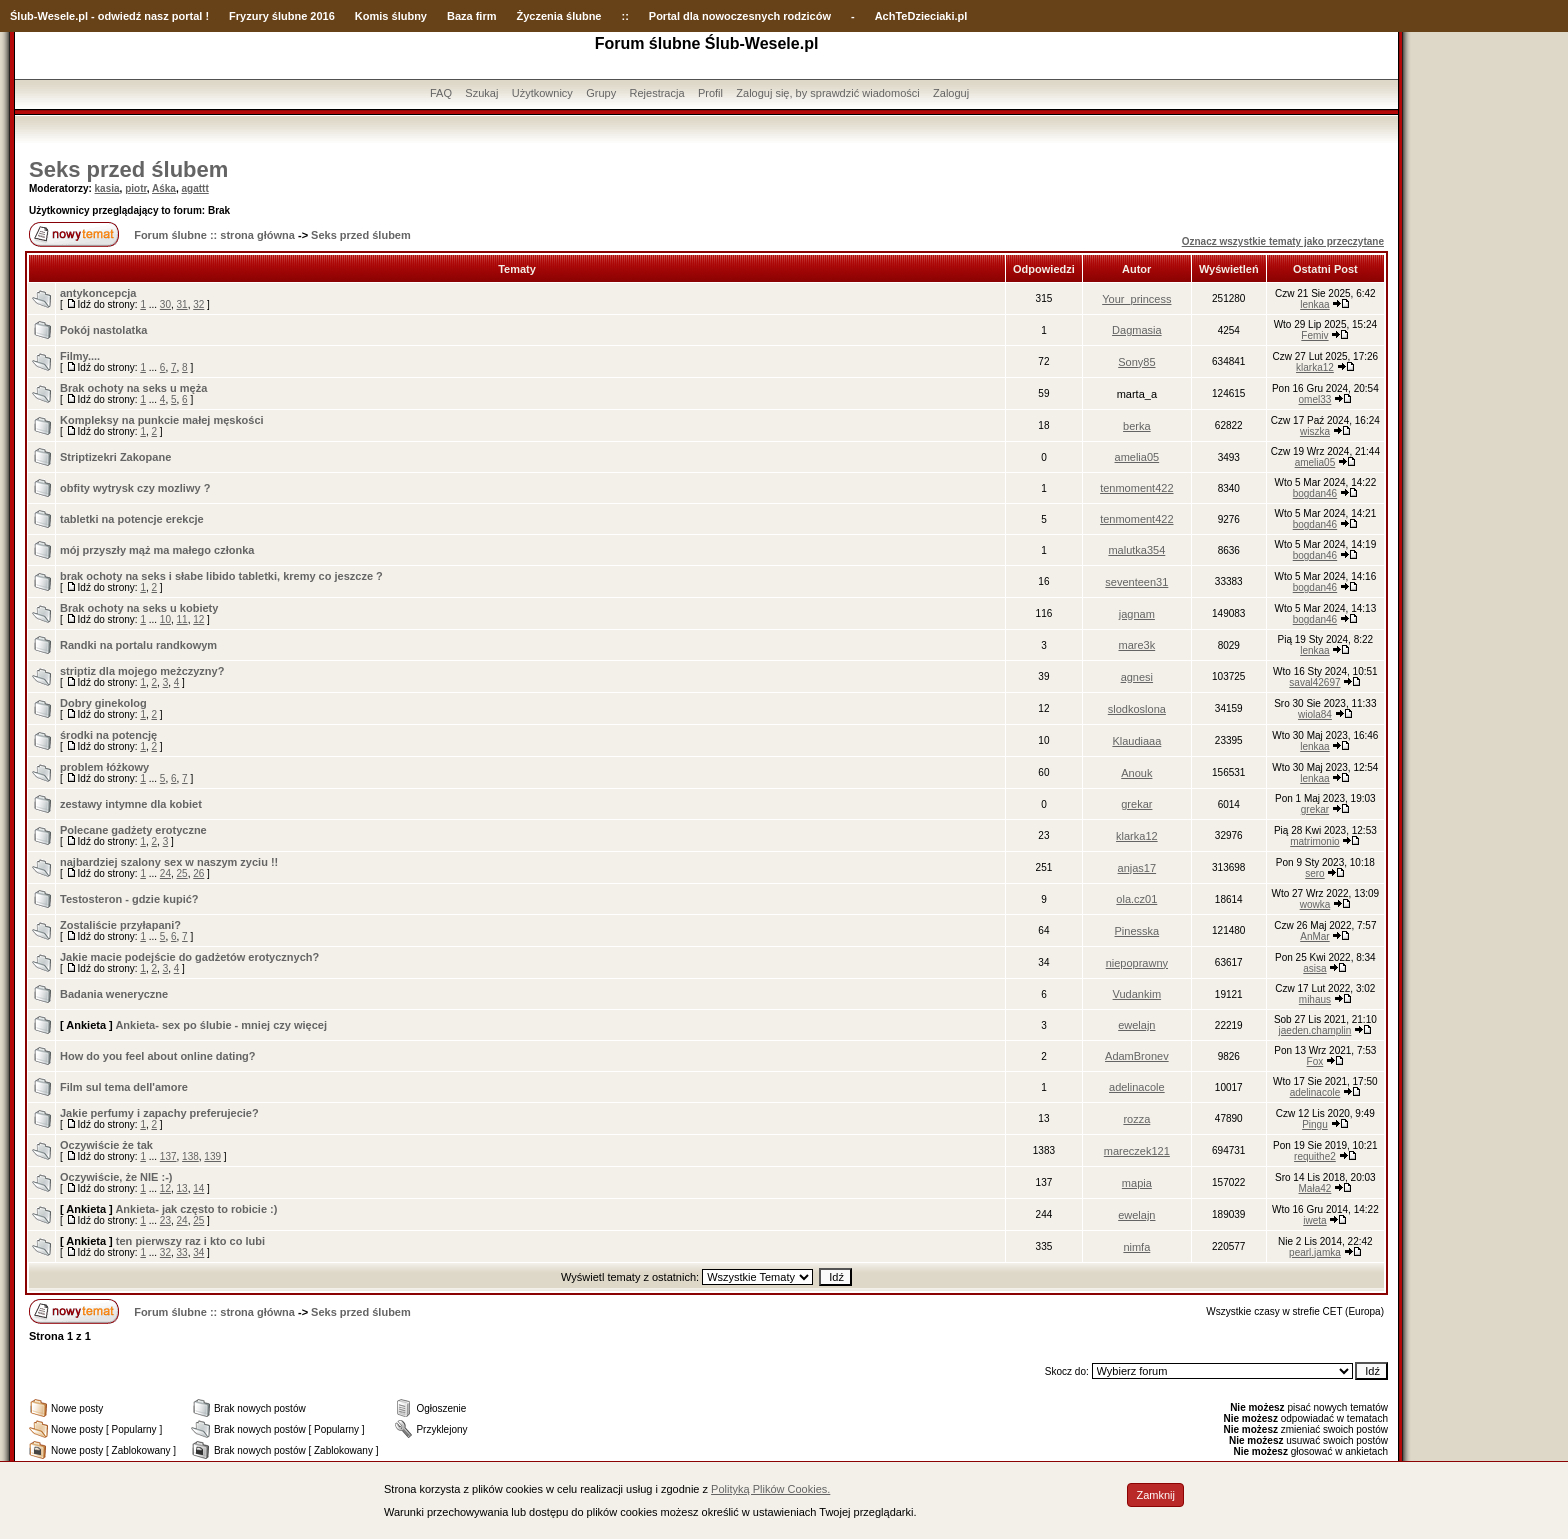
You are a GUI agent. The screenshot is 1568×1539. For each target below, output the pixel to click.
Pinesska (1137, 931)
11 (182, 619)
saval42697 (1314, 682)
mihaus (1315, 999)
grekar (1136, 804)
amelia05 (1137, 457)
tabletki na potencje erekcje (132, 519)
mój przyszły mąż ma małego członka (157, 550)
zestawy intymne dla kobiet (131, 804)
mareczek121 (1137, 1151)
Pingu (1315, 1124)
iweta (1314, 1220)
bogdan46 (1315, 493)
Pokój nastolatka (103, 330)
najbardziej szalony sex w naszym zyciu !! (169, 862)
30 (165, 304)
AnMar (1314, 936)
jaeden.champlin (1315, 1030)
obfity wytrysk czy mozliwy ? (135, 488)
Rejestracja (657, 93)
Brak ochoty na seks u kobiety (139, 608)
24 (165, 873)
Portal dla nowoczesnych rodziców (740, 16)
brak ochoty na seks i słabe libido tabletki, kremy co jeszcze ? (221, 576)
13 (182, 1188)
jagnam (1137, 614)
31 (182, 304)
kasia (107, 188)
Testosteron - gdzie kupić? (129, 899)
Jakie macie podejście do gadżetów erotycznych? (189, 957)
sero (1314, 873)
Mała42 (1315, 1188)
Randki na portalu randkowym (138, 645)
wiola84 (1315, 714)
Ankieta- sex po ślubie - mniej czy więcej (221, 1025)
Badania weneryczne (114, 994)
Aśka (164, 188)
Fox (1315, 1061)
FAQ (441, 93)
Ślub (22, 16)
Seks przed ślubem (128, 169)
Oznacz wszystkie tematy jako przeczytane (1283, 241)
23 (165, 1220)
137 (168, 1156)
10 (165, 619)
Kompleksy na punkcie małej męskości (162, 420)
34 (198, 1252)
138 (190, 1156)
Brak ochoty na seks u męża (133, 388)
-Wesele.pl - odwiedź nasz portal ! (121, 16)
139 (212, 1156)
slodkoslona (1137, 709)
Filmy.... (80, 356)
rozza (1136, 1119)
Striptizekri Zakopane (115, 457)
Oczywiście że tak (106, 1145)
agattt (194, 188)
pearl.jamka (1315, 1252)
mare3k (1137, 645)
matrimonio (1314, 841)
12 (198, 619)
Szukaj (481, 93)
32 (198, 304)
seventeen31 (1136, 582)
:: (624, 16)
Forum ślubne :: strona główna (214, 235)
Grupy (601, 93)
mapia (1137, 1183)
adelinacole (1137, 1087)
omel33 (1315, 399)
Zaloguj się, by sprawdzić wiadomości (827, 93)
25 (182, 873)
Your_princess (1136, 299)
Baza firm (472, 16)
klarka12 (1315, 367)
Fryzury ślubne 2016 (282, 16)
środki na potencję (108, 735)
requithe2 (1315, 1156)
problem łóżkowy (104, 767)
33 (182, 1252)
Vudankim (1137, 994)
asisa (1314, 968)
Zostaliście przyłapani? (120, 925)
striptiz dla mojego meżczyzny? (142, 671)
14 (198, 1188)
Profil (710, 93)
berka (1137, 426)
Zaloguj (951, 93)
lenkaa (1314, 304)
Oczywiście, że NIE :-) (116, 1177)
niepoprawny (1137, 963)
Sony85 (1136, 362)
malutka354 (1136, 550)
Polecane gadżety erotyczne (133, 830)
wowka (1315, 904)
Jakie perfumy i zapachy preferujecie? (159, 1113)
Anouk (1136, 773)
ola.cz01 (1136, 899)
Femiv (1314, 335)
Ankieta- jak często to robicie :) (196, 1209)
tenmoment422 (1136, 488)
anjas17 (1137, 868)
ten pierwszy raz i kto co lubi (190, 1241)
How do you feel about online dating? (158, 1056)
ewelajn (1136, 1025)
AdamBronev (1137, 1056)
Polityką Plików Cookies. (770, 1489)
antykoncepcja (98, 293)
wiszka (1315, 431)
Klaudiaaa (1136, 741)
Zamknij (1155, 1495)
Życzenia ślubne (559, 16)
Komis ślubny (391, 16)
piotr (136, 188)
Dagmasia (1137, 330)
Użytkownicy (542, 93)
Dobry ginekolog (103, 703)
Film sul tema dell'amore (124, 1087)
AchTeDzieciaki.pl (921, 16)
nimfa (1136, 1247)
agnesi (1137, 677)
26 (198, 873)
